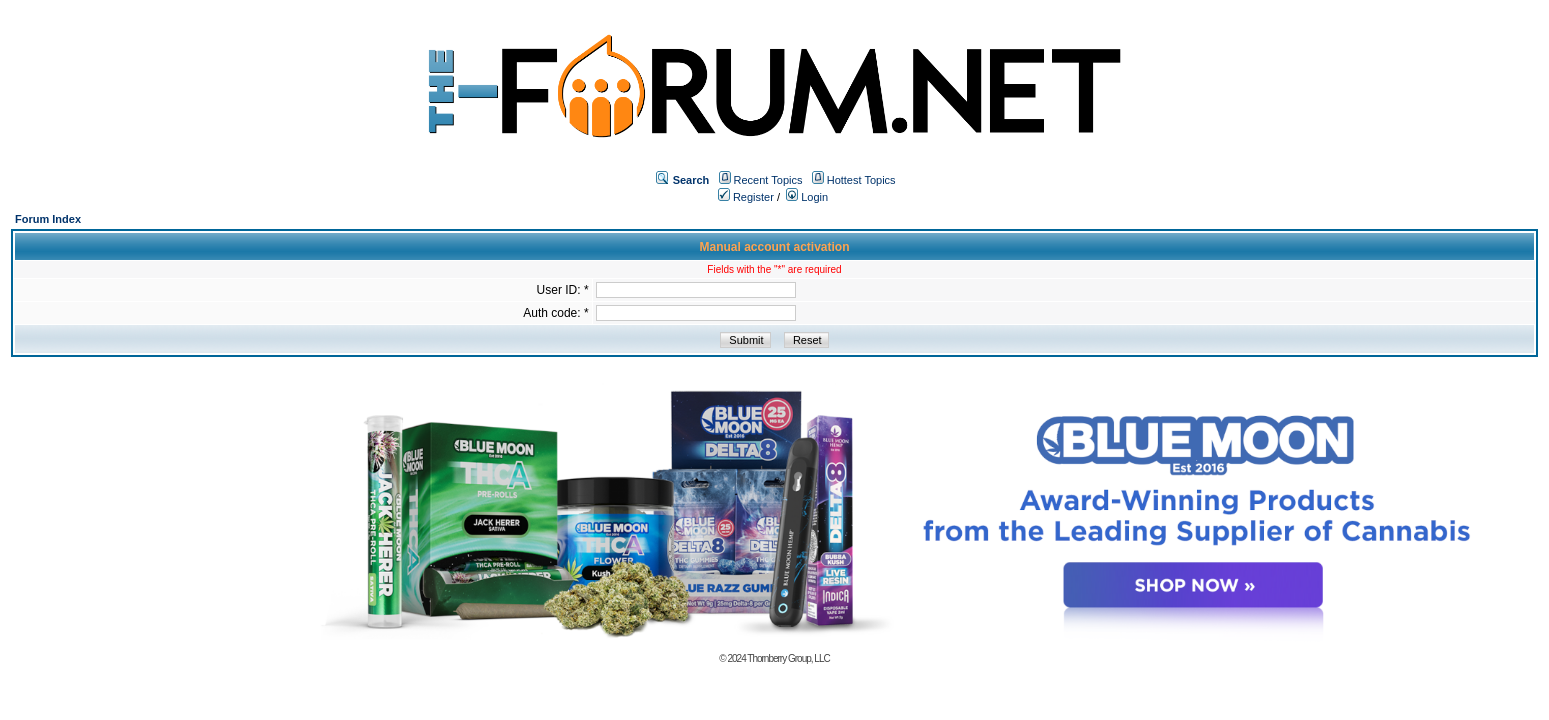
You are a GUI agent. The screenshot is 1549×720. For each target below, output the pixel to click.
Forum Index (48, 219)
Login (807, 197)
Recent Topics (768, 180)
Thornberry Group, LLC (788, 658)
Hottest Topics (861, 180)
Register (746, 197)
